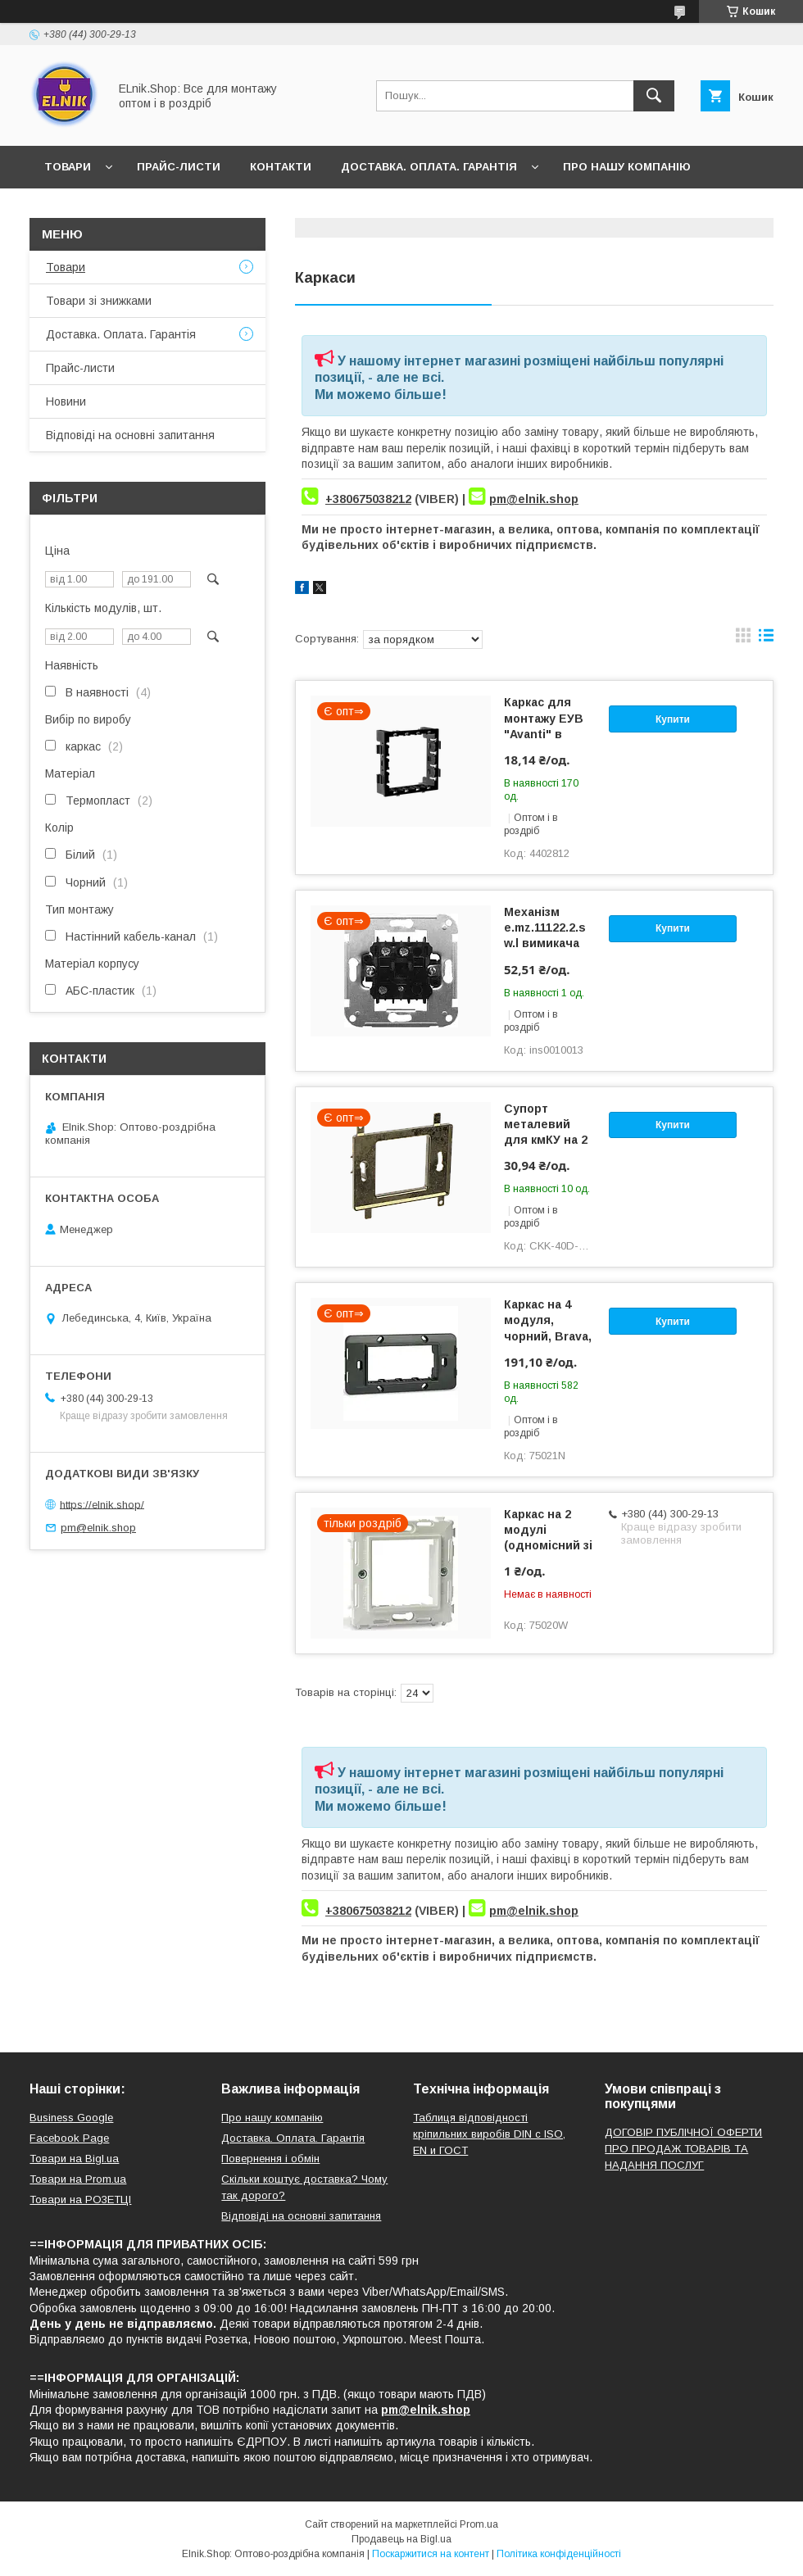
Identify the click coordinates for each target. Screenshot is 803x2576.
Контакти (280, 167)
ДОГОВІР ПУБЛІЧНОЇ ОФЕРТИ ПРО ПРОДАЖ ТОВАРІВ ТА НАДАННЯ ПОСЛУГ (683, 2148)
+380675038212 (368, 499)
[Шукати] (653, 95)
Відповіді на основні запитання (303, 209)
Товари (67, 167)
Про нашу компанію (627, 167)
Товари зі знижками (99, 300)
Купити (673, 719)
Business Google (71, 2117)
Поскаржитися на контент (430, 2554)
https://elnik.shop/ (102, 1504)
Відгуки (146, 209)
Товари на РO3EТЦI (80, 2199)
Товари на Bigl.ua (74, 2158)
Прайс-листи (178, 167)
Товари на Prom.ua (77, 2179)
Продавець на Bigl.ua (401, 2539)
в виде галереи (743, 639)
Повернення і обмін (270, 2158)
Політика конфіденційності (559, 2554)
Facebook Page (69, 2138)
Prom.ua (479, 2524)
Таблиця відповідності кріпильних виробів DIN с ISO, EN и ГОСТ (489, 2133)
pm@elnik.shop (533, 499)
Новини (68, 209)
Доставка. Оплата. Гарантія (429, 167)
